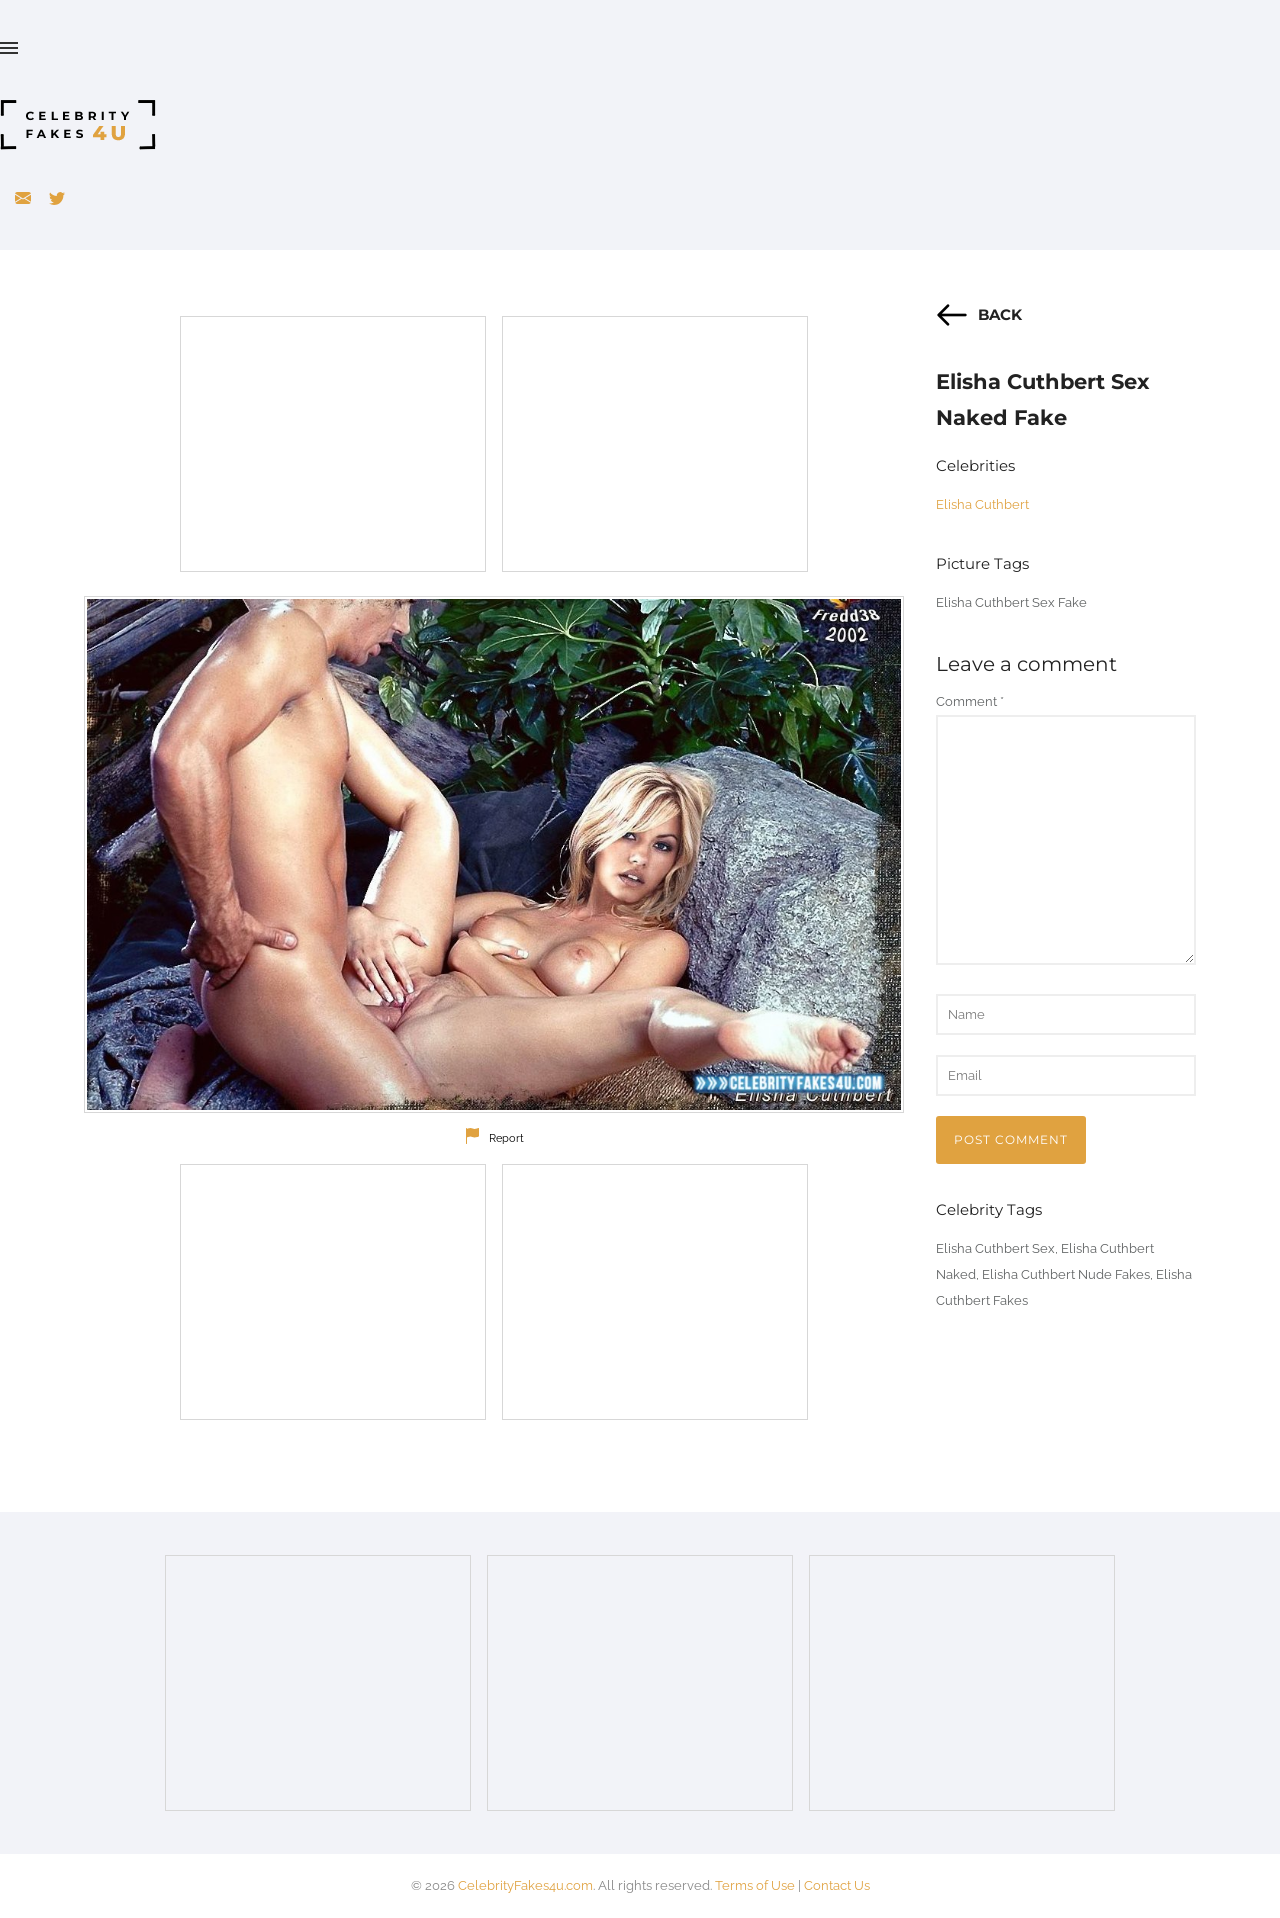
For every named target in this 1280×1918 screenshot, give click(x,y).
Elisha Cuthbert (982, 504)
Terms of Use (755, 1885)
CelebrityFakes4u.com (525, 1885)
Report (506, 1138)
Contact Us (837, 1885)
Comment (970, 701)
